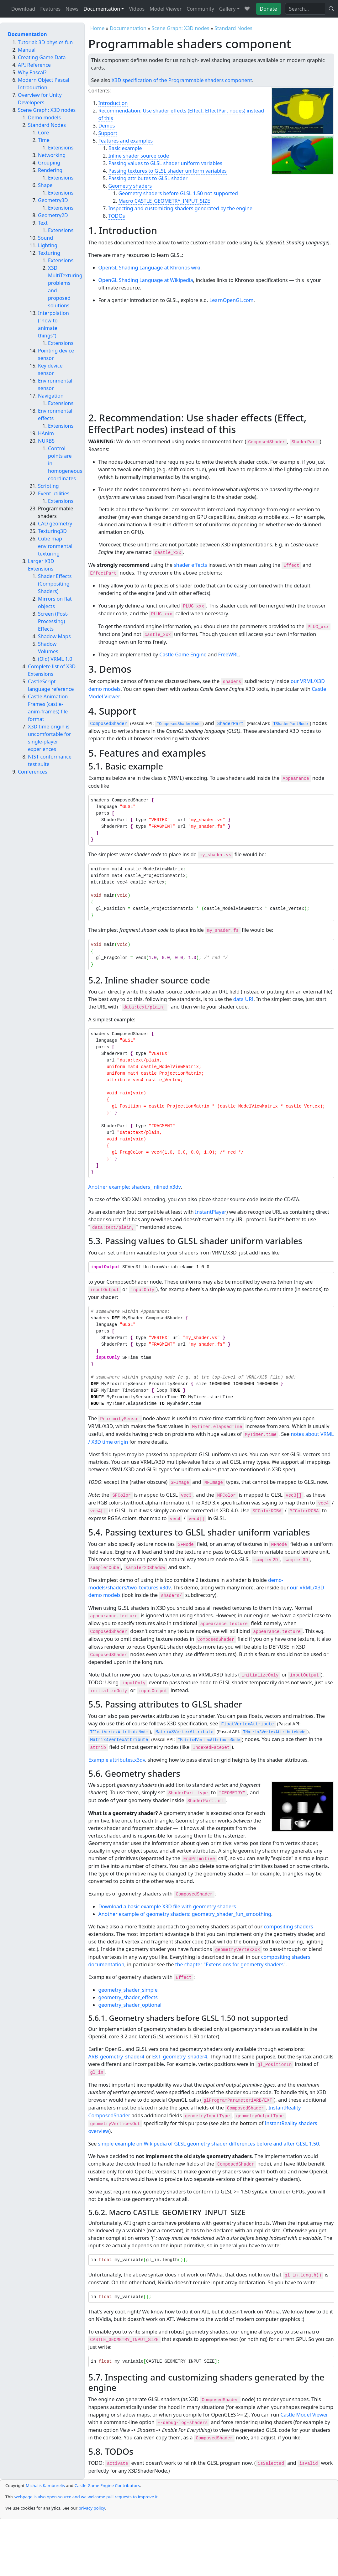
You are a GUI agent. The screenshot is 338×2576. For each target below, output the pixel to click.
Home (97, 28)
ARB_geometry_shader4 (116, 2056)
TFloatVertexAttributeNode (119, 1732)
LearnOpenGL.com (231, 300)
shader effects (190, 564)
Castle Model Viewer (304, 2414)
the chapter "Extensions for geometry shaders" (230, 1964)
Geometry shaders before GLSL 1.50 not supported (178, 193)
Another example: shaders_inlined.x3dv (134, 1186)
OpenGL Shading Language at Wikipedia (145, 280)
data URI (243, 999)
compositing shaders (288, 1926)
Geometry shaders (130, 185)
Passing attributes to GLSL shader (148, 178)
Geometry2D (53, 215)
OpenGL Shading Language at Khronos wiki (149, 267)
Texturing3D (52, 531)
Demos (106, 125)
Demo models (44, 117)
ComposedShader (108, 723)
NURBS (46, 440)
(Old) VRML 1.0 (55, 658)
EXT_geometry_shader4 (179, 2056)
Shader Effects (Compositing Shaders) (54, 584)
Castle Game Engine (182, 654)
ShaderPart (230, 723)
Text (43, 222)
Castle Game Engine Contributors (107, 2485)
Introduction (113, 103)
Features (50, 8)
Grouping (49, 162)
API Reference (34, 64)
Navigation (51, 395)
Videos (137, 8)
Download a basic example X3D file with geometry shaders (167, 1906)
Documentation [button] (101, 8)
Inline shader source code (138, 155)
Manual (26, 49)
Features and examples (125, 140)
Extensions (60, 147)
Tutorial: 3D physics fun (45, 42)
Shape (45, 185)
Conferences (32, 771)
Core (43, 132)
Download (23, 8)
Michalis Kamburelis (45, 2485)
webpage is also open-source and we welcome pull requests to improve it (86, 2497)
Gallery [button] (227, 8)
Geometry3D (53, 200)
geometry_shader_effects (128, 1997)
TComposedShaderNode (179, 724)
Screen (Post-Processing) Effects (53, 621)
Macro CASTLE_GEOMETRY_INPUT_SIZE (164, 200)
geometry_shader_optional (129, 2004)
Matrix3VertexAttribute (185, 1731)
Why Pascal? (32, 72)
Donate (268, 8)
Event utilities (54, 493)
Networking (52, 155)
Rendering (50, 170)
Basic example (125, 148)
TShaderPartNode (290, 724)
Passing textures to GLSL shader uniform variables (167, 170)
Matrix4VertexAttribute (119, 1739)
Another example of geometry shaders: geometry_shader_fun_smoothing (184, 1914)
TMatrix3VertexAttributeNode (274, 1732)
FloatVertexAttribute (247, 1724)
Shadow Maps (54, 636)
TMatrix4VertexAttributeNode (209, 1740)
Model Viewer (166, 8)
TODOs (116, 215)
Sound (45, 237)
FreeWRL (228, 654)
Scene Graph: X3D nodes (180, 28)
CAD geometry (55, 523)
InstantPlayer (210, 1211)
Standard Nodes (233, 28)
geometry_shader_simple (128, 1989)
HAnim (46, 433)
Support (107, 133)
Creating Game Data (42, 57)
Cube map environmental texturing (55, 546)
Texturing (49, 252)
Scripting (48, 485)
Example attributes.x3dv (116, 1759)
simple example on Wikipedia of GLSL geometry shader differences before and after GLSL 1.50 (208, 2143)
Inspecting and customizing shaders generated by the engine (180, 208)
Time (44, 140)
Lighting (47, 245)
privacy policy (91, 2508)
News (72, 8)
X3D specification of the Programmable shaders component (182, 80)
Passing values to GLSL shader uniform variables (165, 163)
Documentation (128, 28)
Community (200, 8)
